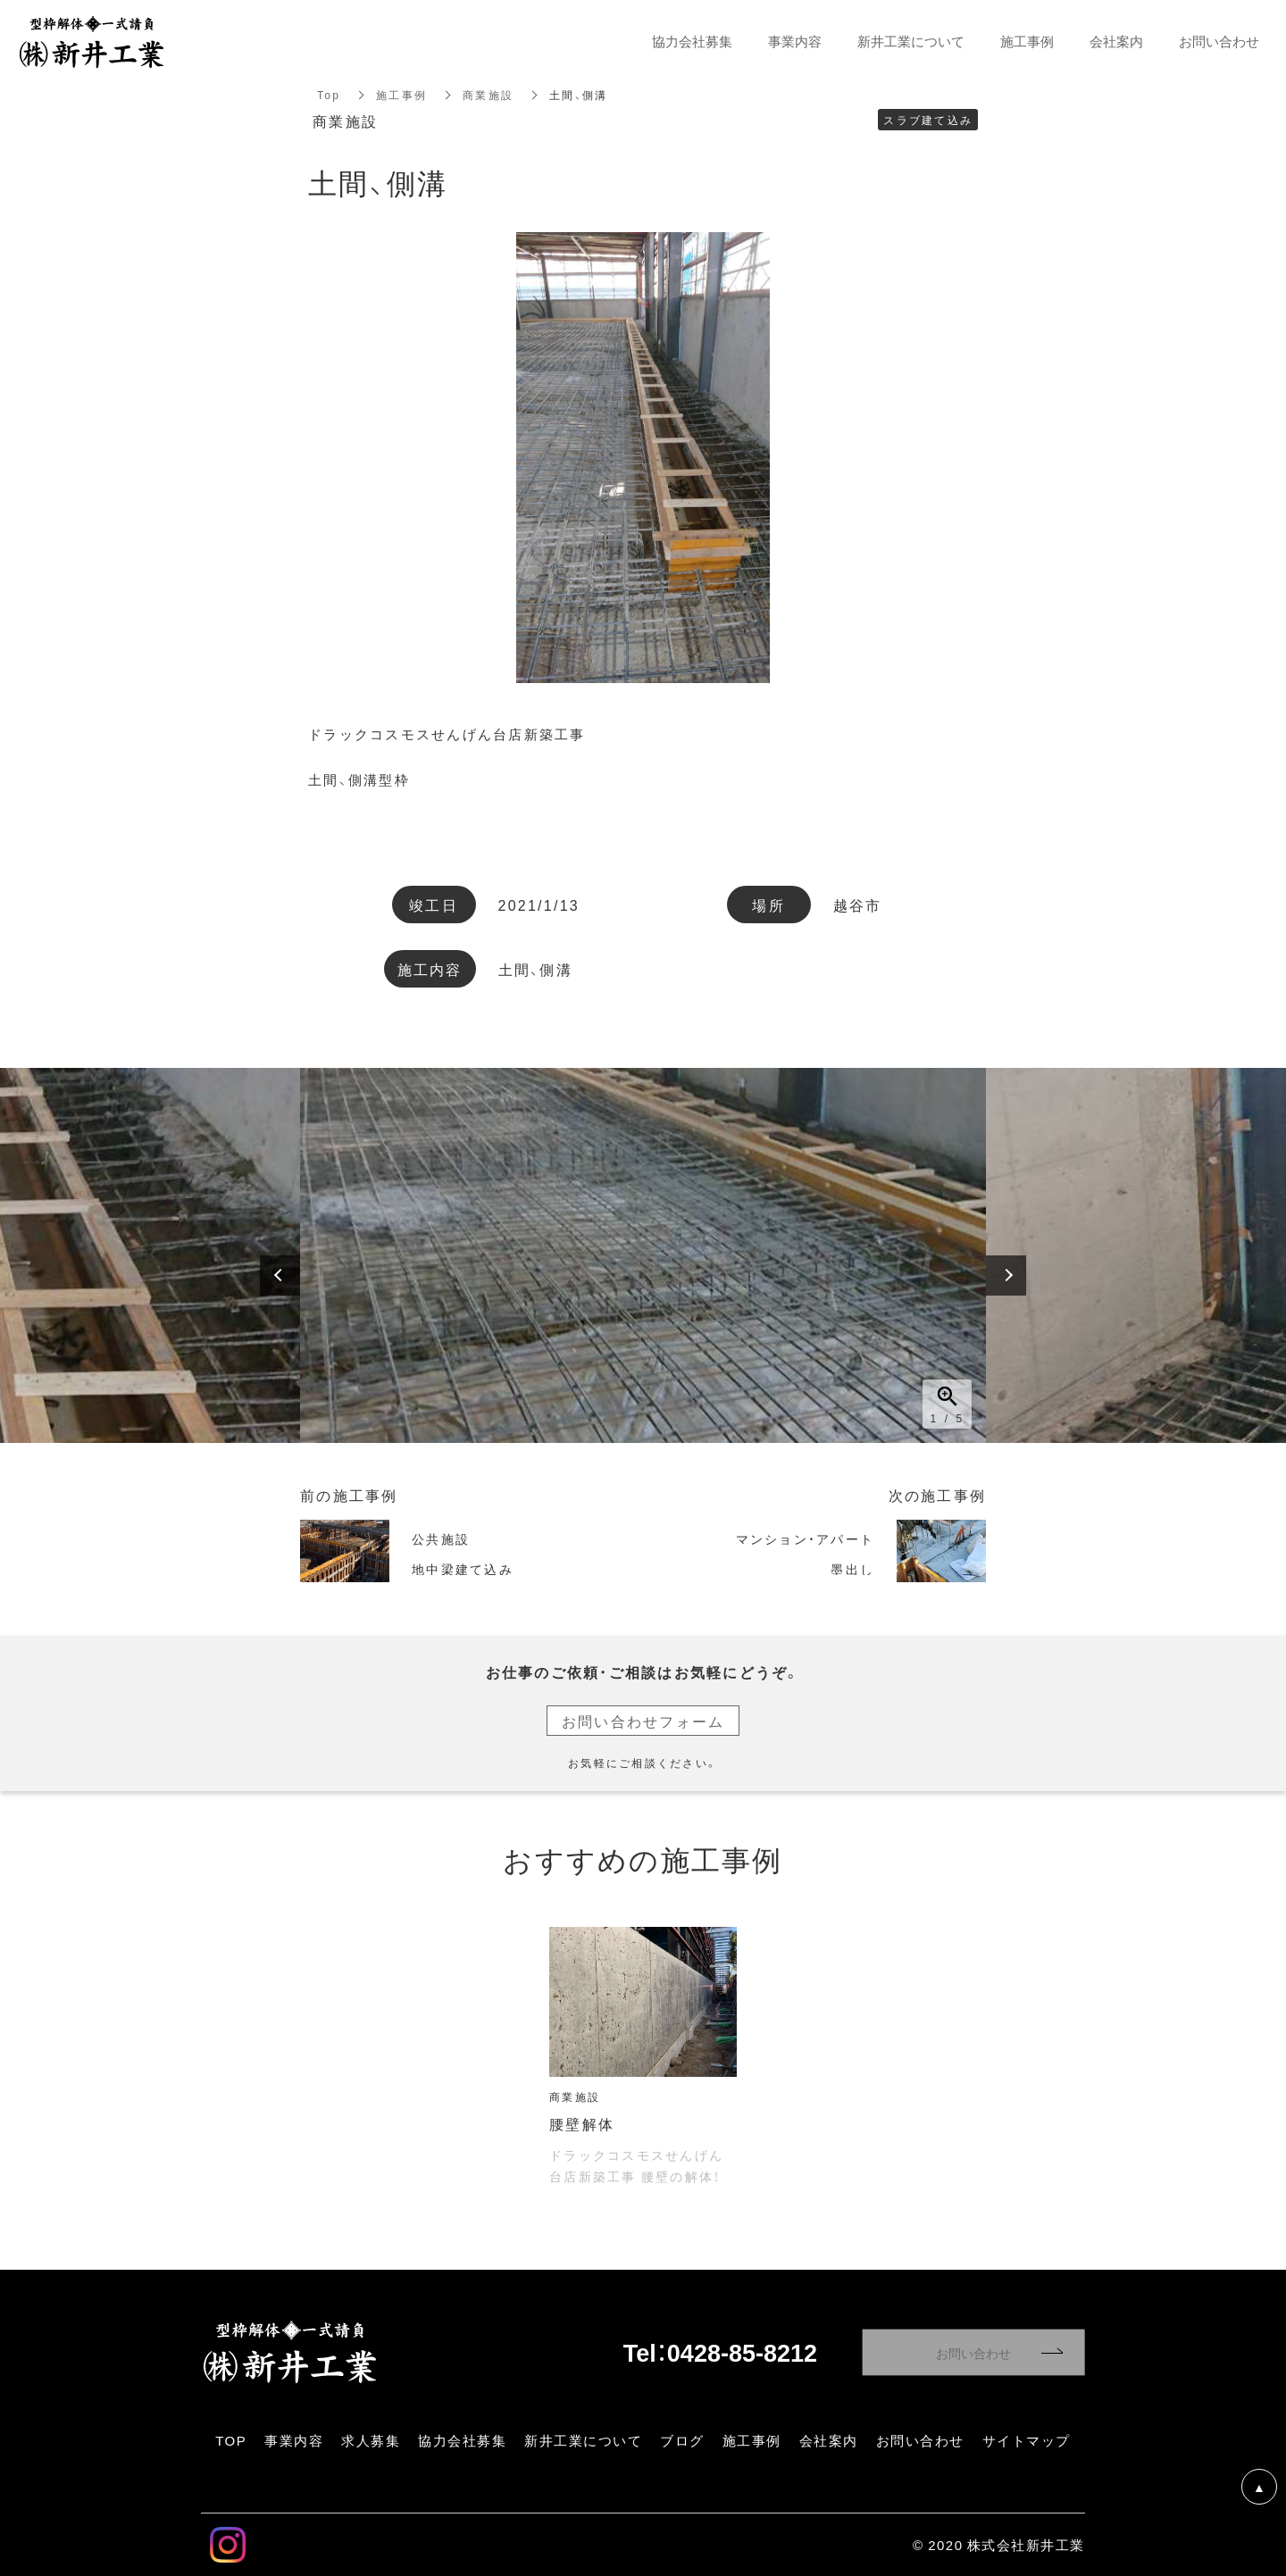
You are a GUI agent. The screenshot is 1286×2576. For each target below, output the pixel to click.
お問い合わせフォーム (643, 1720)
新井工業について (910, 41)
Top (328, 95)
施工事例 (401, 95)
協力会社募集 (692, 41)
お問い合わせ (973, 2353)
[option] (643, 1255)
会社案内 (1116, 41)
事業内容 (795, 41)
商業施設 (488, 95)
